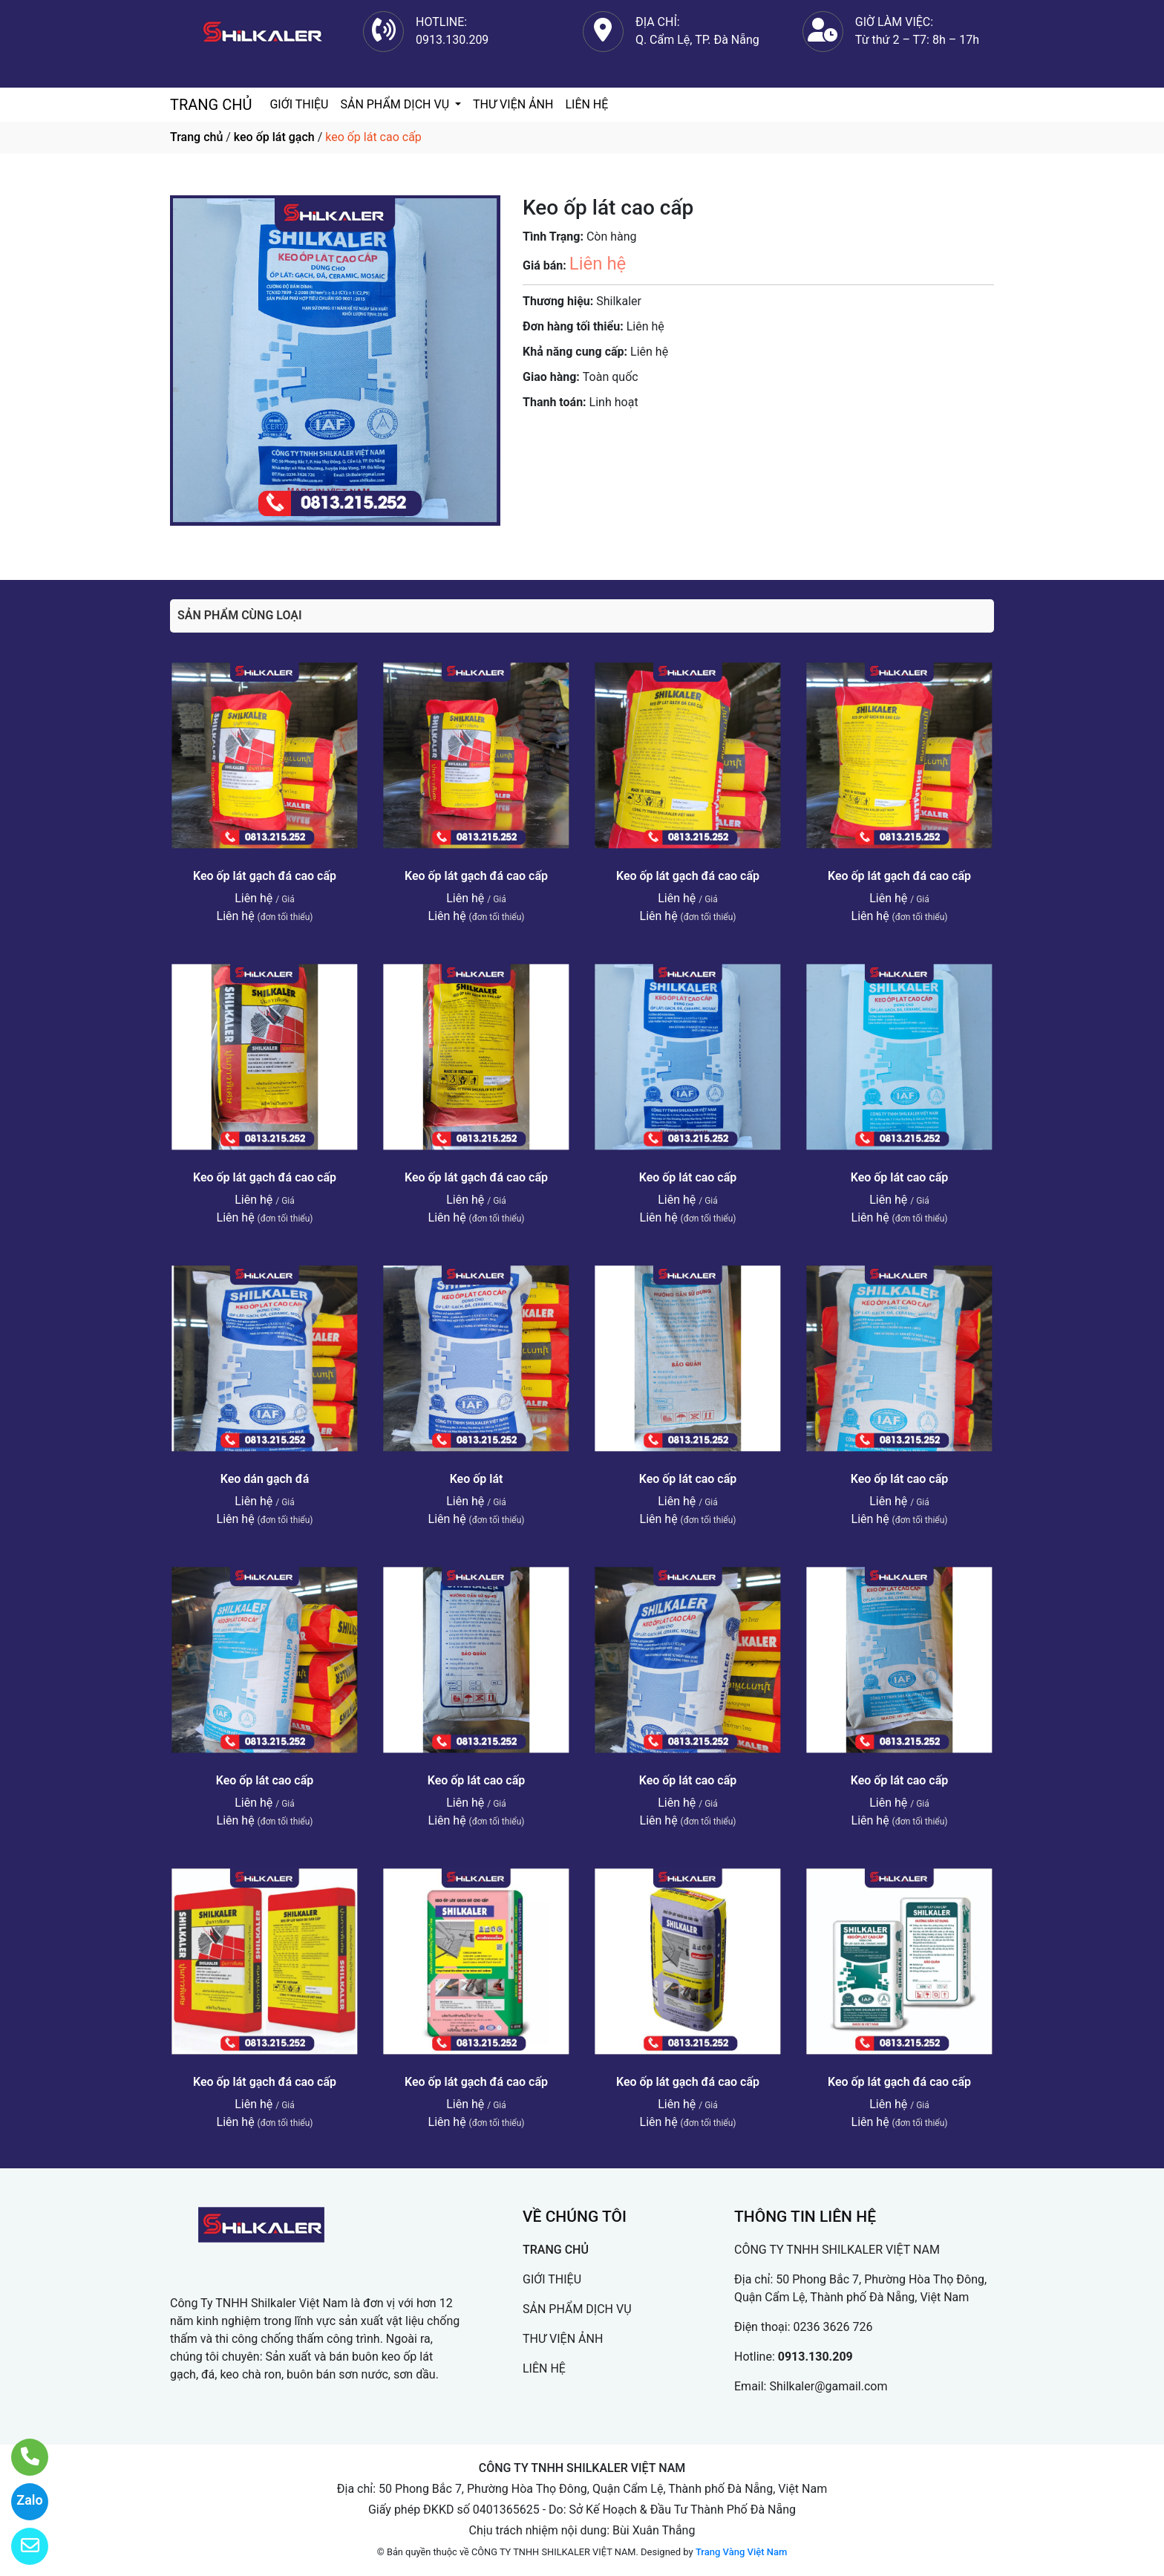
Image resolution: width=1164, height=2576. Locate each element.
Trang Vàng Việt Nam (741, 2551)
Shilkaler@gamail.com (828, 2386)
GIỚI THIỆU (298, 104)
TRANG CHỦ (211, 105)
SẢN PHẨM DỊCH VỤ (396, 104)
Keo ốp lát (476, 1479)
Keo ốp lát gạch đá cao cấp (264, 876)
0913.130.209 (815, 2357)
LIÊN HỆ (586, 104)
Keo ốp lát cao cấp (688, 1177)
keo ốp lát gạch (274, 137)
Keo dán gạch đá (265, 1479)
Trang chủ (196, 137)
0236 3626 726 (833, 2327)
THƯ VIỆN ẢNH (513, 104)
